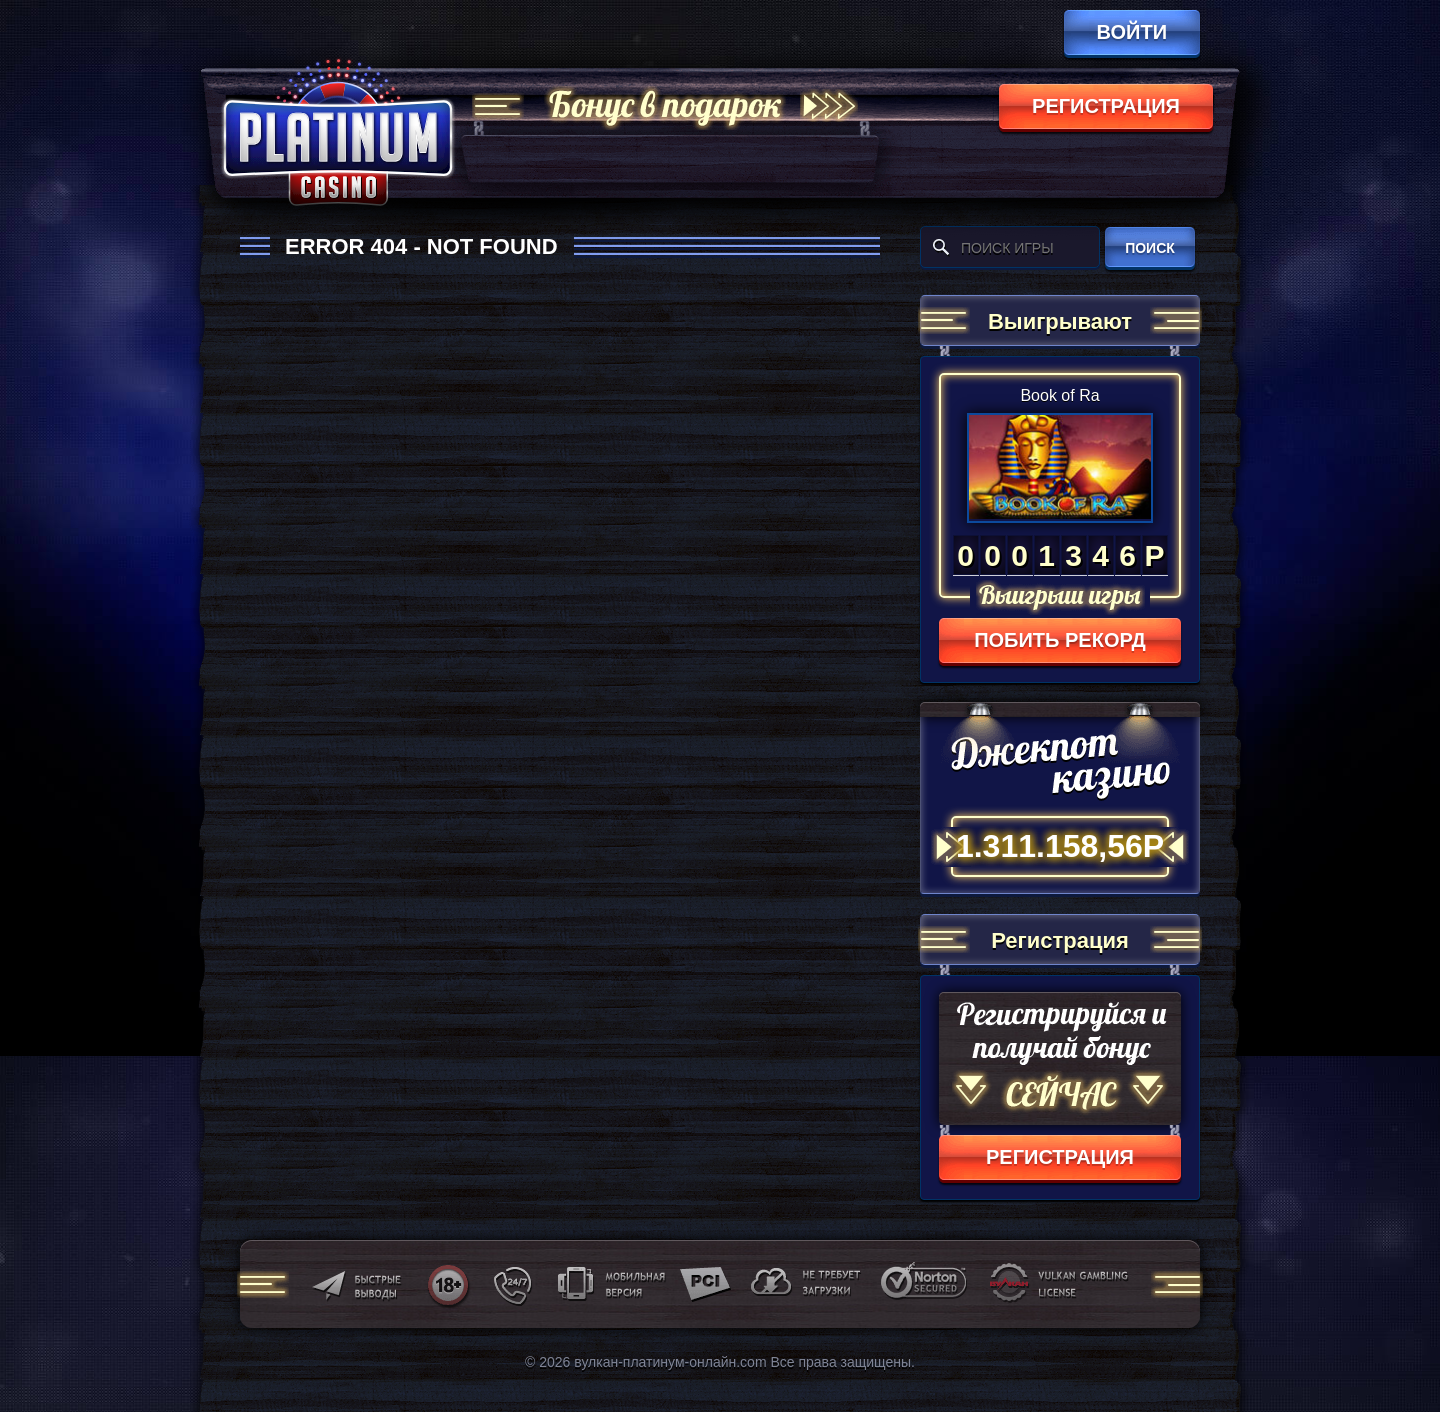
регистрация (1106, 106)
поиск (1150, 248)
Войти (1132, 32)
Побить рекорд (1060, 640)
